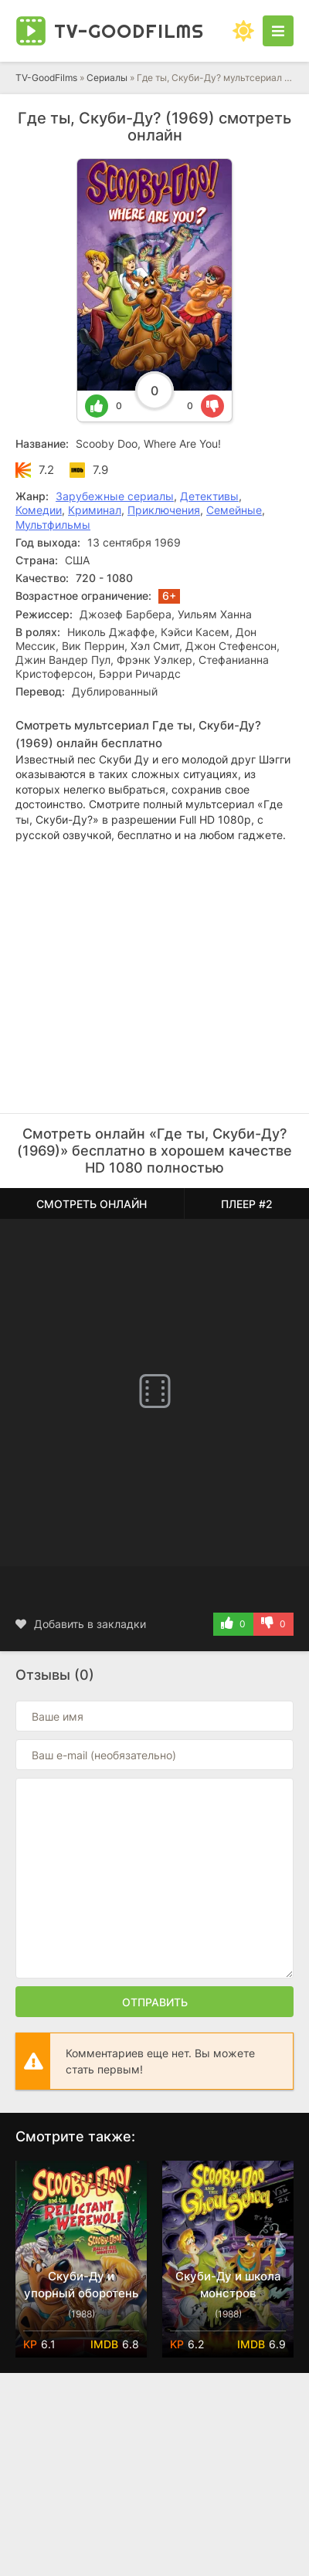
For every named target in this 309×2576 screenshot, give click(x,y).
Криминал (94, 509)
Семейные (234, 509)
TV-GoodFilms (46, 77)
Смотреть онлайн (91, 1203)
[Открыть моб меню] (278, 30)
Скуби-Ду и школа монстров (228, 2284)
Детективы (209, 496)
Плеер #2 (247, 1203)
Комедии (38, 509)
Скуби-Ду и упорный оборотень (81, 2284)
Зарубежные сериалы (115, 496)
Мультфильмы (52, 524)
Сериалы (107, 77)
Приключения (163, 509)
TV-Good (129, 30)
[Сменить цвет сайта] (243, 30)
